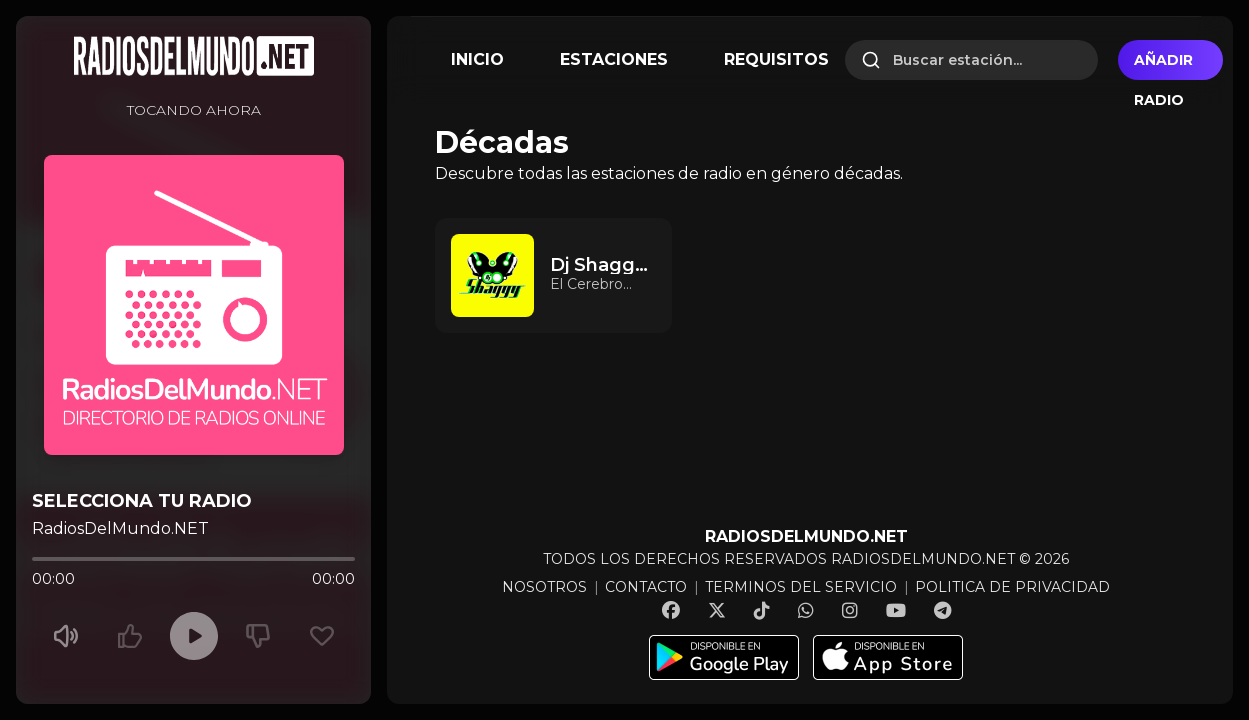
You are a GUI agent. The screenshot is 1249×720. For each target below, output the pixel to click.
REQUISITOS (776, 59)
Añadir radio (1163, 65)
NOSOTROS (544, 587)
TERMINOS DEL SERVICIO (801, 587)
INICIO (477, 59)
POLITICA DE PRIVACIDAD (1012, 587)
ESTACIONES (614, 59)
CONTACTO (646, 587)
